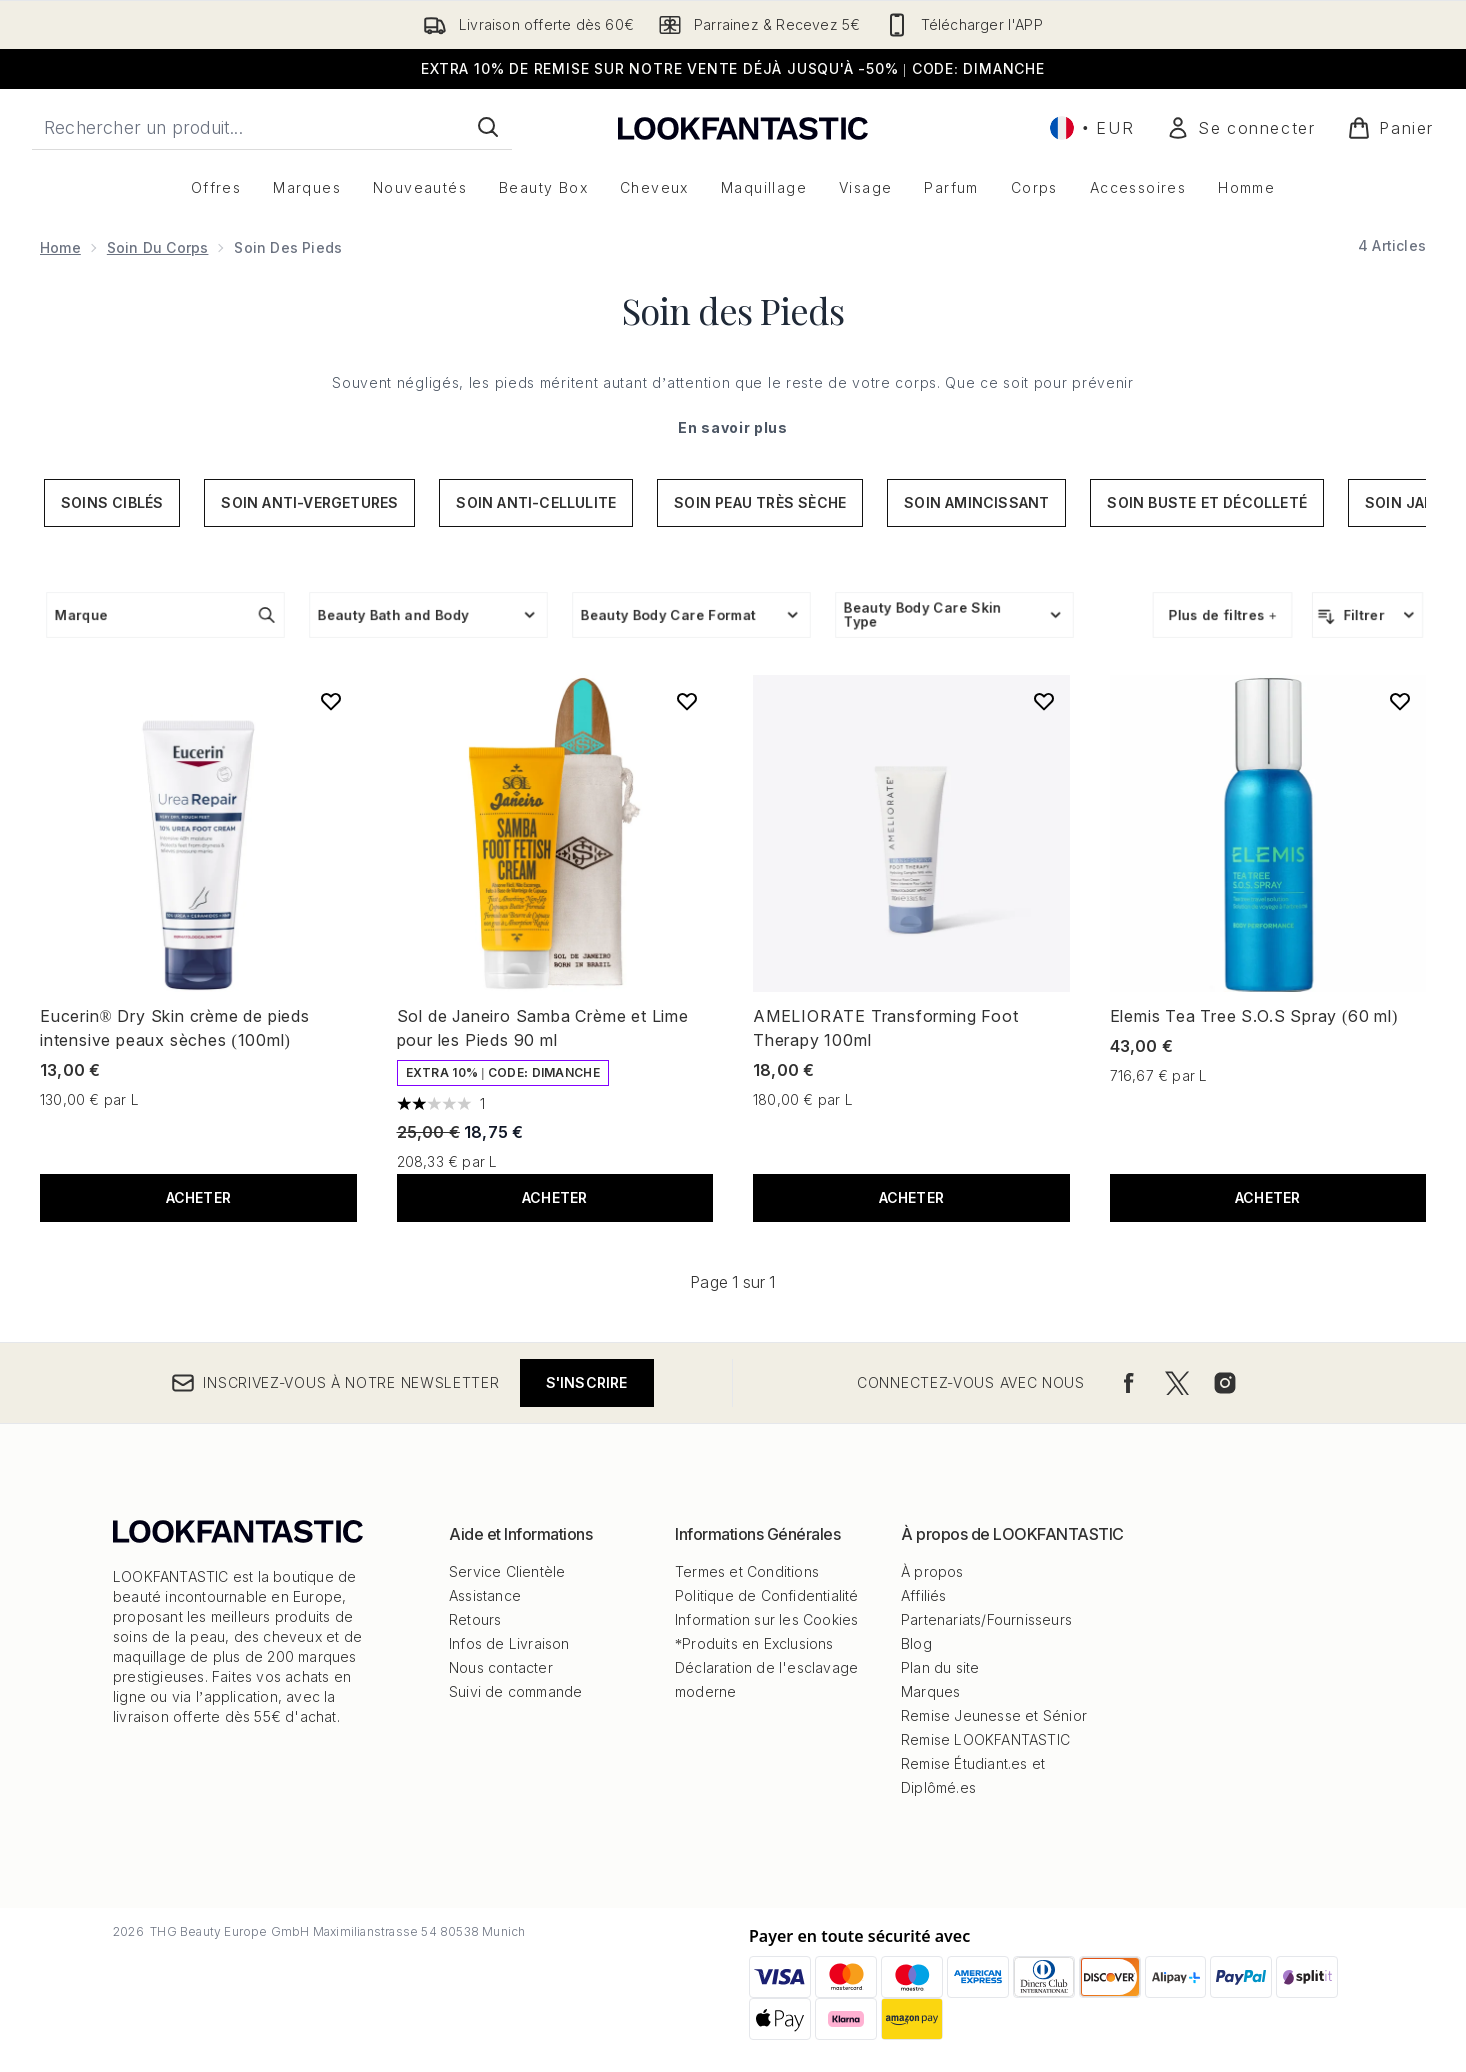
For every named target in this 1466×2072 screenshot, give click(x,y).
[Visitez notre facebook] (1129, 1383)
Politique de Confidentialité (767, 1595)
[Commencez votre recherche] (272, 127)
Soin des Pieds (733, 310)
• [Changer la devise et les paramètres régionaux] (1092, 128)
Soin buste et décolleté (1207, 502)
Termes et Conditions (747, 1571)
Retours (475, 1619)
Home (60, 247)
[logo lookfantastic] (743, 127)
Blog (916, 1643)
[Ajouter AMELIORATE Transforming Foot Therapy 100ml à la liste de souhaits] (1044, 701)
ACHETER (198, 1197)
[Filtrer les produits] (1367, 615)
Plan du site (940, 1667)
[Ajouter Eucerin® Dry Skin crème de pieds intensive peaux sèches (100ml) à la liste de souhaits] (331, 701)
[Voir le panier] (1390, 128)
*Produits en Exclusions (754, 1643)
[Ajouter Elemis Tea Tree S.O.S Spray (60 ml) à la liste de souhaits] (1400, 701)
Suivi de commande (515, 1691)
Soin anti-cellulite (536, 502)
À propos (932, 1571)
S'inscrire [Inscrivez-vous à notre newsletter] (587, 1382)
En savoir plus (733, 427)
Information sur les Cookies (766, 1619)
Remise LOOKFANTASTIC (985, 1739)
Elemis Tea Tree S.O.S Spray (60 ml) (1254, 1016)
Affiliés (924, 1595)
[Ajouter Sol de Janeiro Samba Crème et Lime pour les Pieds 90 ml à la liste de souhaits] (687, 701)
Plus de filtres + (1222, 614)
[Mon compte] (1240, 128)
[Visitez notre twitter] (1177, 1383)
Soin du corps (158, 247)
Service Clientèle (507, 1571)
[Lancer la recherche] (488, 127)
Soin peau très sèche (760, 502)
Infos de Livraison (509, 1643)
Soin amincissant (976, 502)
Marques (930, 1691)
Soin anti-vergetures (309, 502)
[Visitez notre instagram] (1225, 1383)
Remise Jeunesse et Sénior (994, 1715)
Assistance (485, 1595)
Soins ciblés (112, 502)
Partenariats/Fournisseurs (986, 1619)
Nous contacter (501, 1667)
